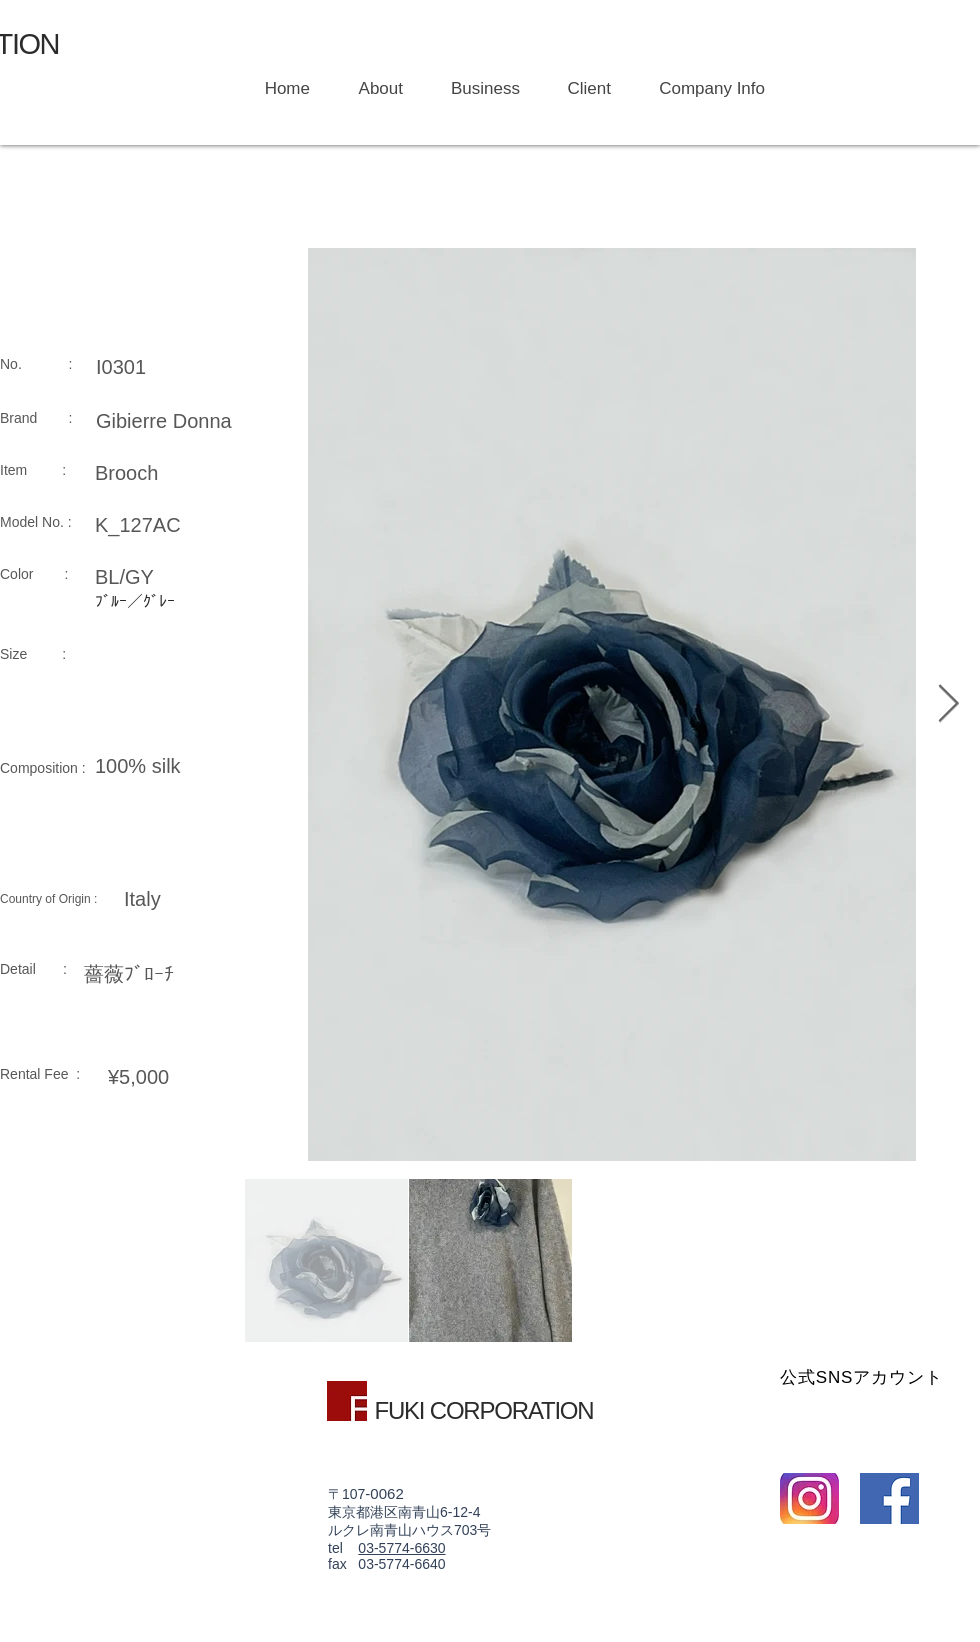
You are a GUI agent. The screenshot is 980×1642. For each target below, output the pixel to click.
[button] (476, 89)
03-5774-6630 (401, 1548)
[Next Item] (948, 704)
